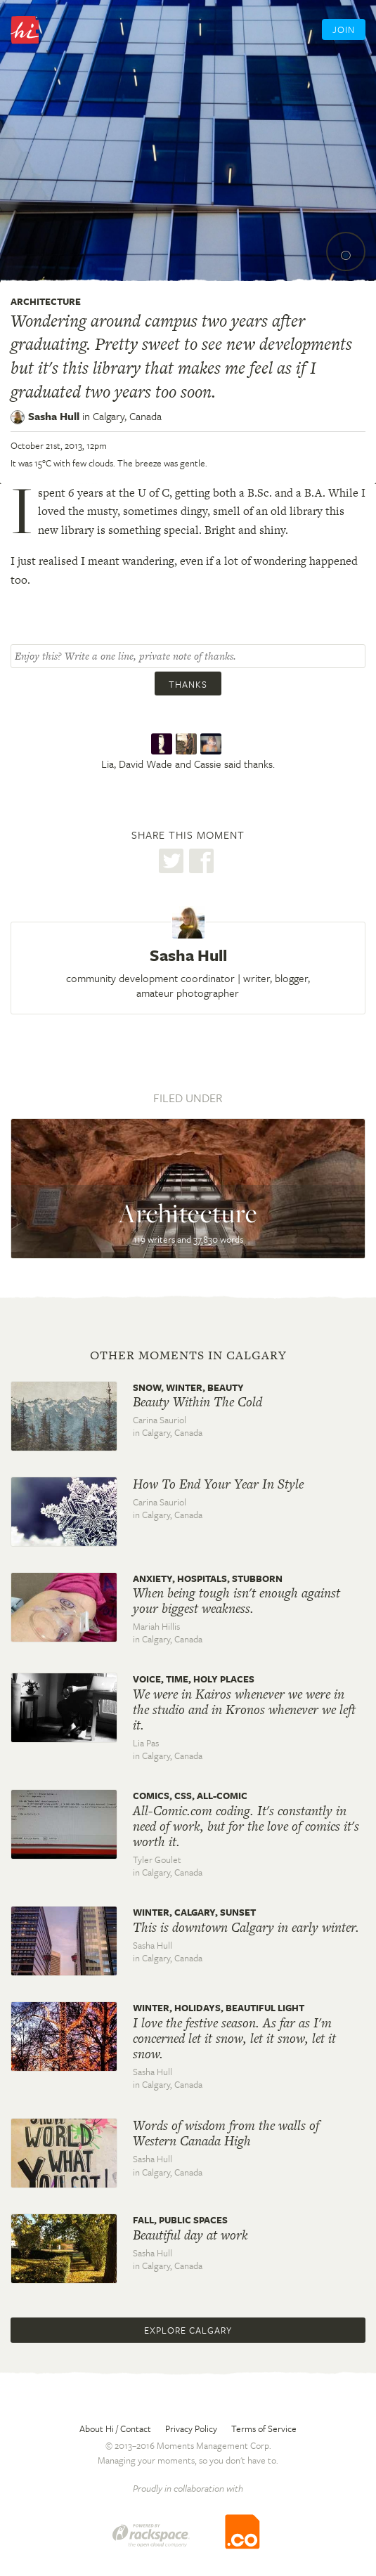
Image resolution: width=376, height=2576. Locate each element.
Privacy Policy (191, 2428)
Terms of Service (264, 2428)
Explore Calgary (188, 2330)
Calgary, (127, 416)
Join (343, 29)
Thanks (188, 684)
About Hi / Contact (115, 2428)
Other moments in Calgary (188, 1355)
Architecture (46, 301)
